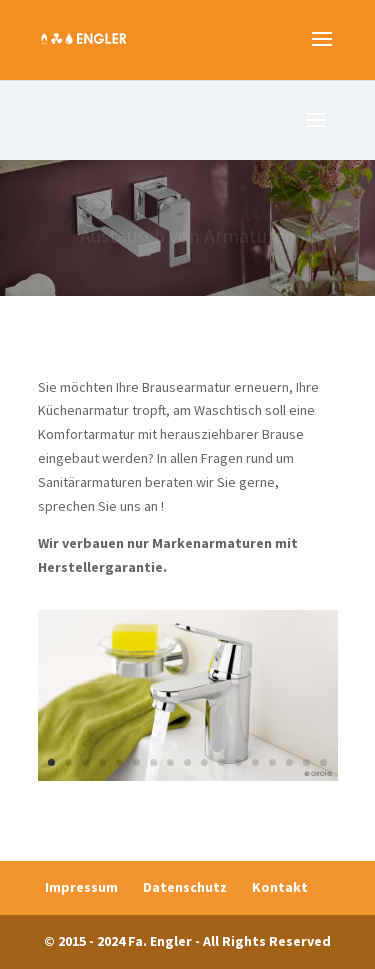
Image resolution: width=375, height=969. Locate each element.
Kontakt (280, 887)
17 (323, 762)
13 (255, 762)
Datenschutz (185, 887)
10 (204, 762)
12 (238, 762)
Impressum (81, 887)
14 (272, 762)
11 (221, 762)
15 (289, 762)
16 (306, 762)
